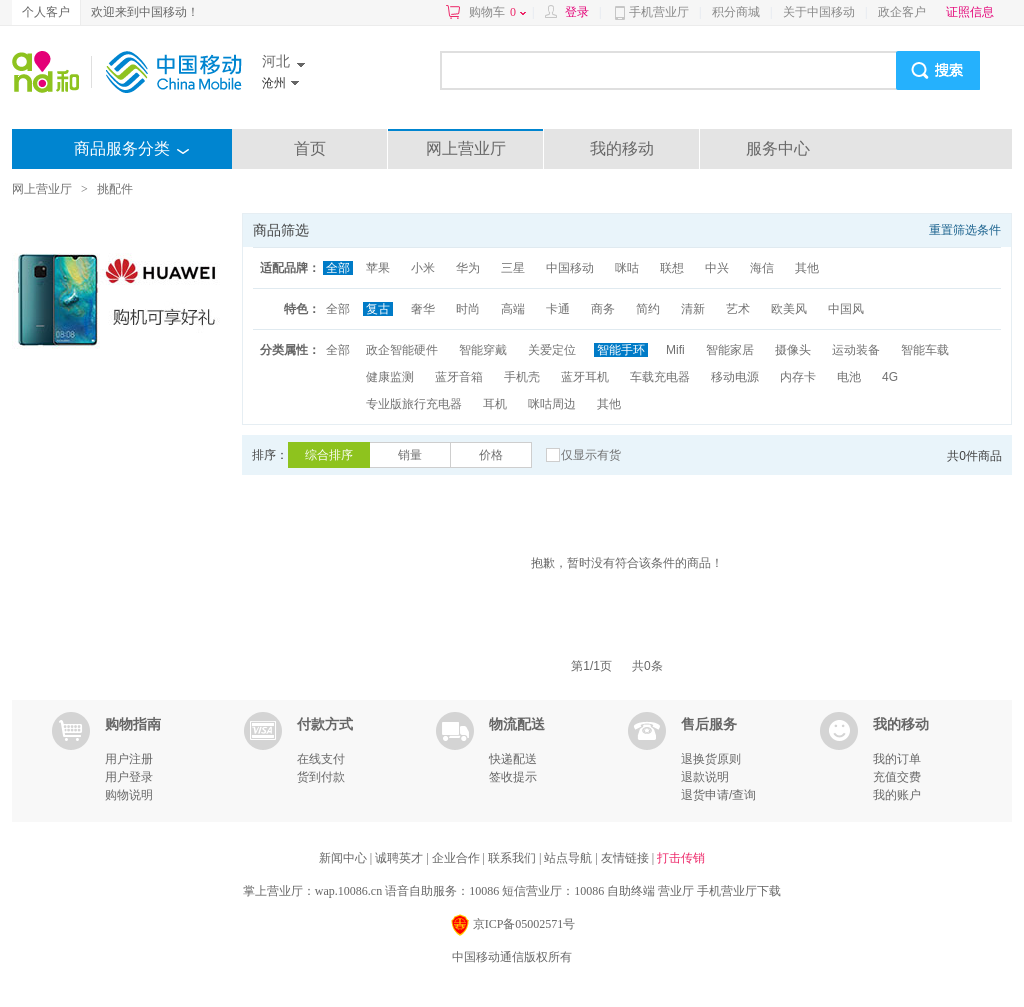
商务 (603, 309)
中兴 (717, 268)
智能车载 (925, 350)
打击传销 (681, 858)
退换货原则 (711, 759)
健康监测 (390, 377)
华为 (468, 268)
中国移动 (570, 268)
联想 (672, 268)
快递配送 (513, 759)
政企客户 (902, 12)
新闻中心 (344, 858)
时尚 (468, 309)
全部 (338, 268)
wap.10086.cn (348, 891)
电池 (849, 377)
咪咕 (627, 268)
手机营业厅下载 (739, 891)
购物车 (497, 12)
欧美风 (789, 309)
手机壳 (522, 377)
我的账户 (897, 795)
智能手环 (621, 350)
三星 (513, 268)
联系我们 (513, 858)
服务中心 (778, 148)
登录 (577, 12)
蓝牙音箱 (459, 377)
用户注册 (129, 759)
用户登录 (129, 777)
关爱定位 (552, 350)
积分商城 (736, 12)
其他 (807, 268)
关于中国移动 (819, 12)
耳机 (495, 404)
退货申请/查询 (718, 795)
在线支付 (321, 759)
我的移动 (622, 148)
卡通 (558, 309)
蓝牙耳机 (585, 377)
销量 (410, 455)
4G (890, 377)
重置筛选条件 (965, 230)
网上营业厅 (466, 148)
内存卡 (798, 377)
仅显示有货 (591, 455)
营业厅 (676, 891)
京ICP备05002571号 (512, 925)
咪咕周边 (552, 404)
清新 (693, 309)
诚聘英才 (400, 858)
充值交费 (897, 777)
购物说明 (129, 795)
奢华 (423, 309)
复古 (378, 309)
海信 (762, 268)
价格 (491, 455)
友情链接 (626, 858)
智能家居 (730, 350)
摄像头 (793, 350)
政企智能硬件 (402, 350)
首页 (310, 148)
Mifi (675, 350)
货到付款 (321, 777)
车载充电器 (660, 377)
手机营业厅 (659, 12)
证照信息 (970, 12)
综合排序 (329, 455)
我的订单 (897, 759)
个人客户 (46, 12)
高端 (513, 309)
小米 (423, 268)
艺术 (738, 309)
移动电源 (735, 377)
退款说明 (705, 777)
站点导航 (569, 858)
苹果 (378, 268)
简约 (648, 309)
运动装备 (856, 350)
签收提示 (513, 777)
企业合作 (457, 858)
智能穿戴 (483, 350)
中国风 (846, 309)
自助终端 (631, 891)
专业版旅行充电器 (414, 404)
